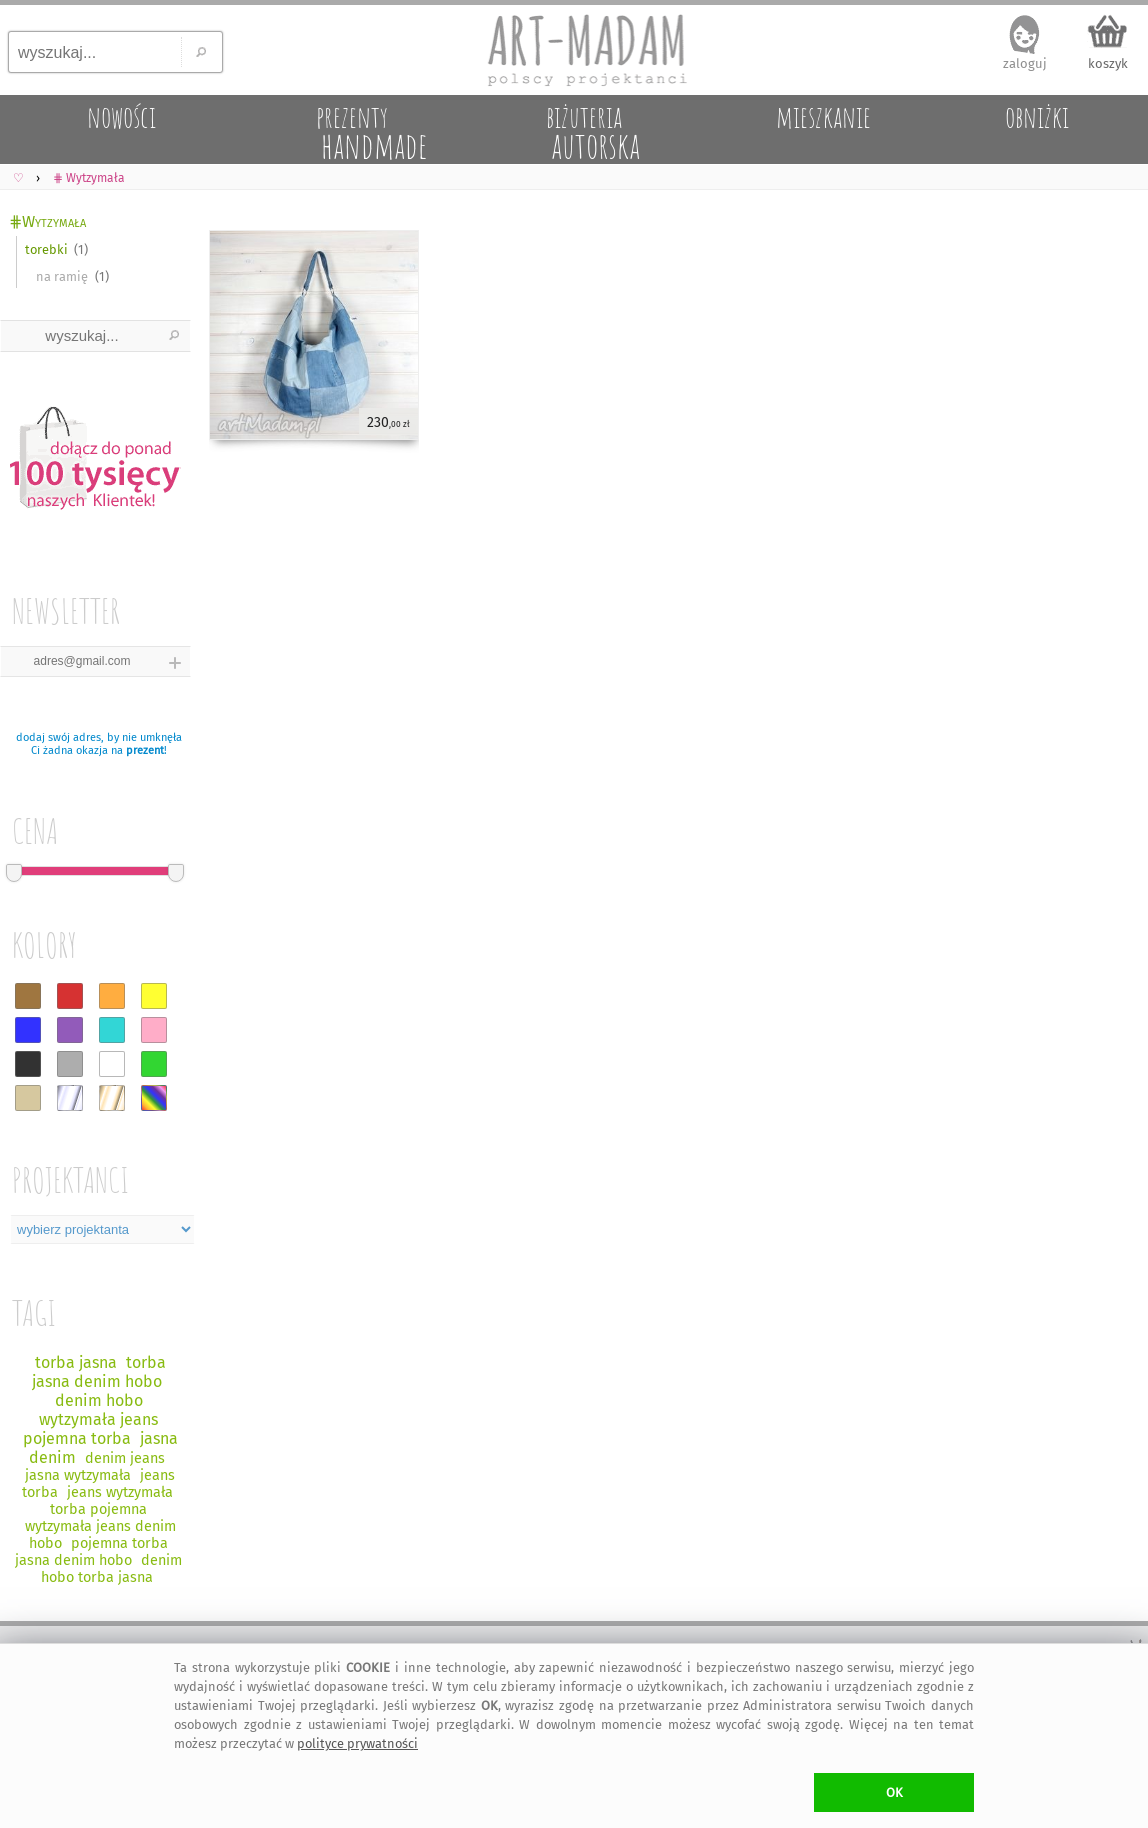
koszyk (1108, 63)
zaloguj (1025, 63)
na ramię (62, 276)
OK (894, 1792)
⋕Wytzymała (47, 221)
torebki (46, 249)
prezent (145, 750)
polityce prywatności (357, 1743)
